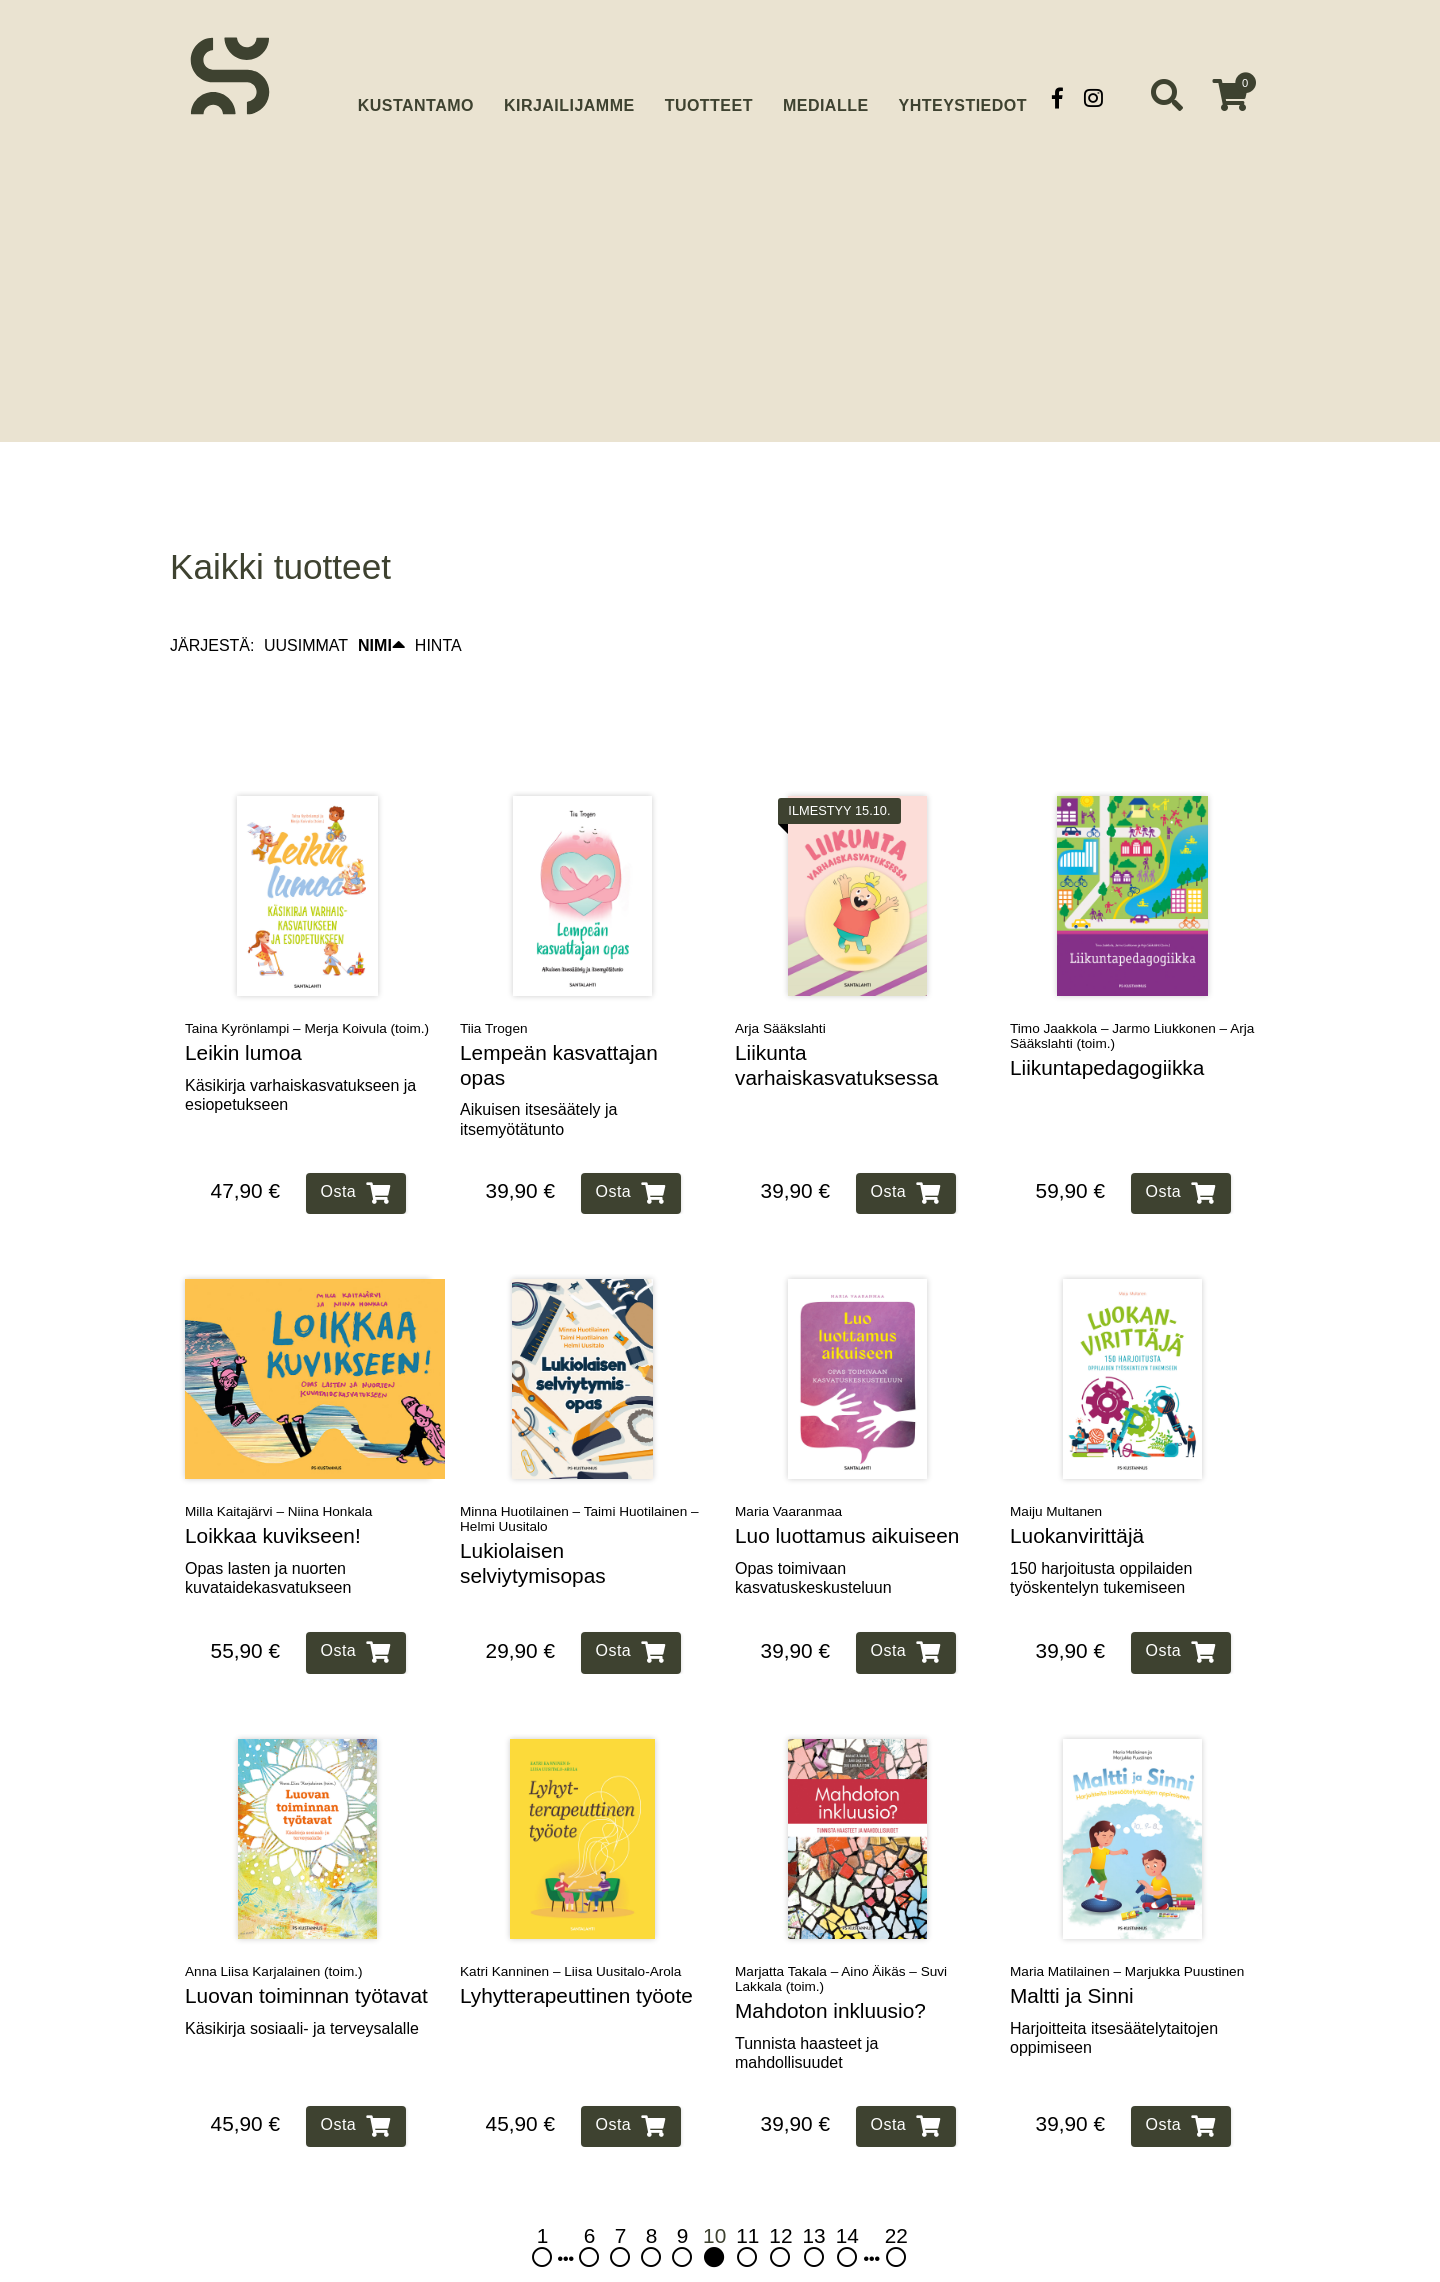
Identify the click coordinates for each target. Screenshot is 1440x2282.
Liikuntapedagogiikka (1107, 1024)
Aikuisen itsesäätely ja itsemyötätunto (538, 1077)
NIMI (381, 603)
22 (896, 2203)
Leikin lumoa (243, 1009)
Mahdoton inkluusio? (830, 1967)
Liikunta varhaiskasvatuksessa (836, 1022)
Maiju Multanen (1056, 1468)
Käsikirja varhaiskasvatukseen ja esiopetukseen (300, 1052)
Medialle (826, 97)
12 (780, 2203)
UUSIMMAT (306, 602)
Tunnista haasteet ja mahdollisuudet (807, 2010)
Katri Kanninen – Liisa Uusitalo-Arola (570, 1928)
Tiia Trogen (494, 985)
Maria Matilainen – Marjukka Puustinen (1127, 1928)
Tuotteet (709, 97)
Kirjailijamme (569, 97)
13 (814, 2203)
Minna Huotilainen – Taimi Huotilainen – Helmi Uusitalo (579, 1476)
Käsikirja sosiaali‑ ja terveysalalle (302, 1985)
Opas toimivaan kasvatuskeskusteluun (813, 1535)
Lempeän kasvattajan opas (559, 1022)
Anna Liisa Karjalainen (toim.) (274, 1928)
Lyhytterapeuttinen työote (576, 1952)
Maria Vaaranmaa (788, 1468)
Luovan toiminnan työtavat (306, 1952)
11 (747, 2203)
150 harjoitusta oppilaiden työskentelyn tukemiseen (1101, 1535)
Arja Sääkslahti (780, 985)
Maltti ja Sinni (1072, 1952)
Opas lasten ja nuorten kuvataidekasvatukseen (268, 1535)
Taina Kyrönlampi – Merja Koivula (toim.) (307, 985)
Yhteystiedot (963, 97)
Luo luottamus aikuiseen (847, 1492)
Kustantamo (416, 95)
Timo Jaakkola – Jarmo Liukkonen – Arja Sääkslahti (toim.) (1132, 993)
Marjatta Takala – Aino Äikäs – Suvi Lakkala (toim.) (841, 1936)
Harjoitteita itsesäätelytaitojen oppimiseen (1114, 1995)
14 (847, 2203)
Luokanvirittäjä (1077, 1492)
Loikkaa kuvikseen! (273, 1492)
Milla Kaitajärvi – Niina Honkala (278, 1468)
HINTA (438, 602)
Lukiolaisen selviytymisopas (533, 1520)
